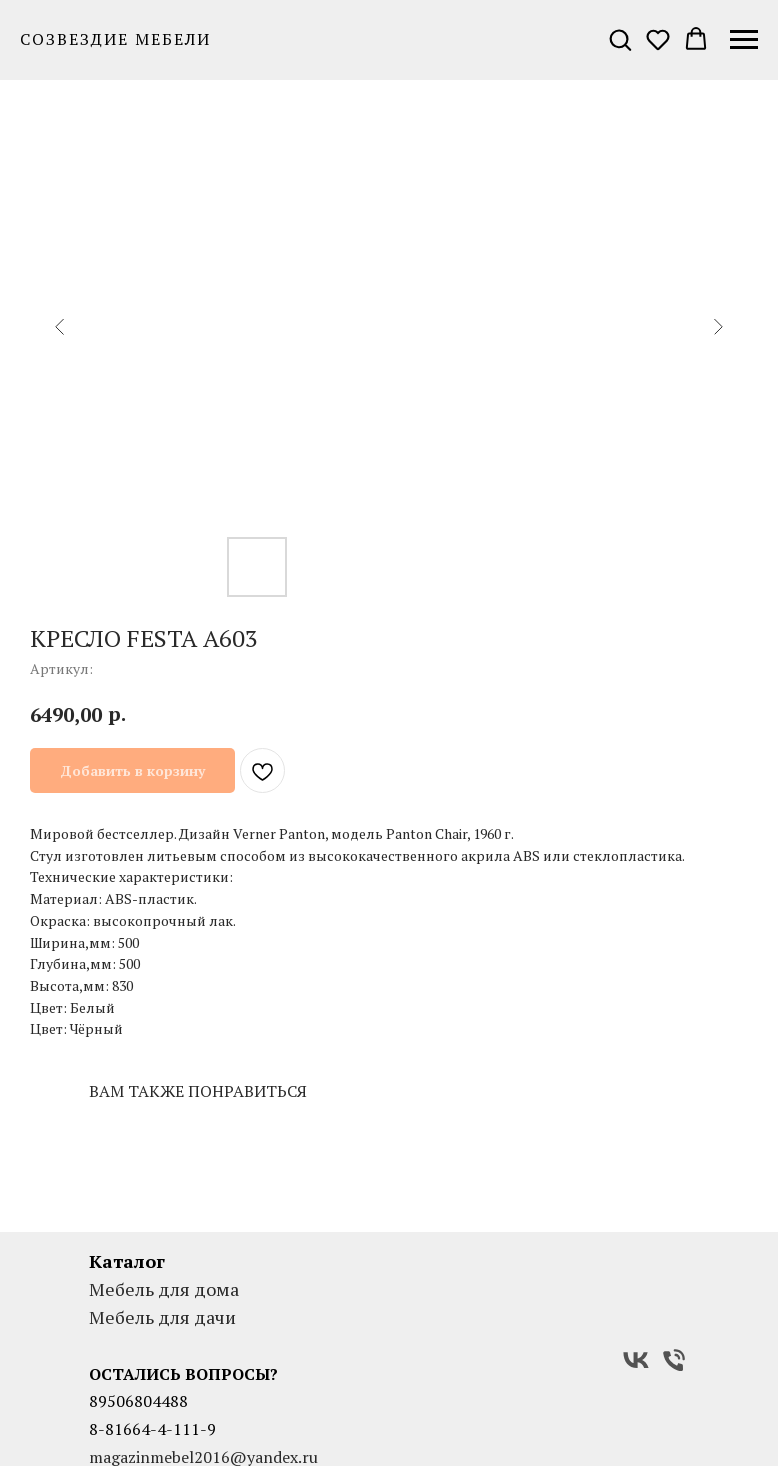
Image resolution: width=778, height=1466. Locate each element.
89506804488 (138, 1401)
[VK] (636, 1360)
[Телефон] (674, 1360)
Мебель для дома (164, 1289)
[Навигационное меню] (744, 40)
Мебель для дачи (162, 1317)
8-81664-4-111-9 (152, 1429)
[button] (620, 39)
